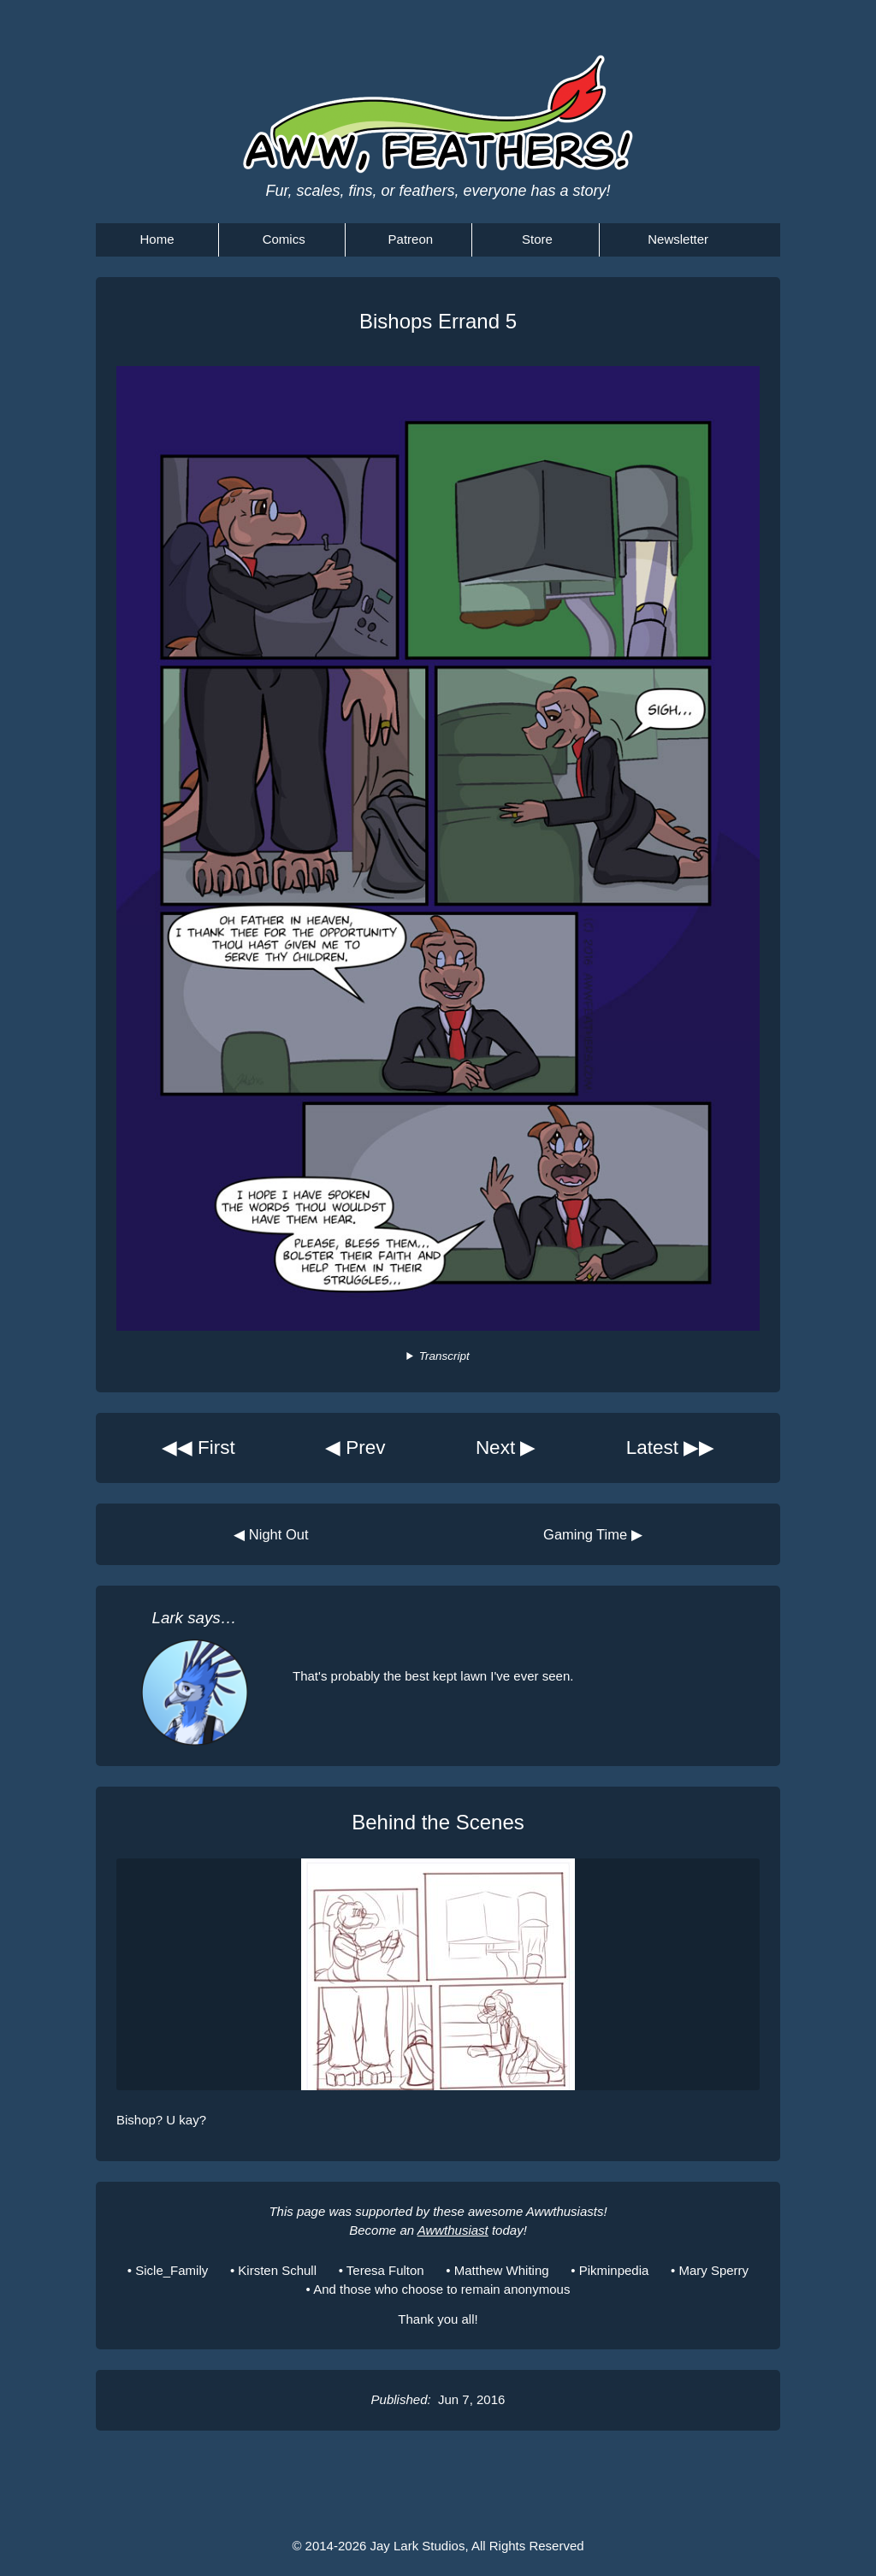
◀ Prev (355, 1447)
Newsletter (678, 239)
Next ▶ (506, 1447)
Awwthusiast (452, 2230)
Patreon (411, 239)
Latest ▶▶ (670, 1447)
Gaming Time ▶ (592, 1534)
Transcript (444, 1356)
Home (156, 239)
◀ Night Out (271, 1534)
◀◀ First (198, 1447)
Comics (284, 239)
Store (537, 239)
